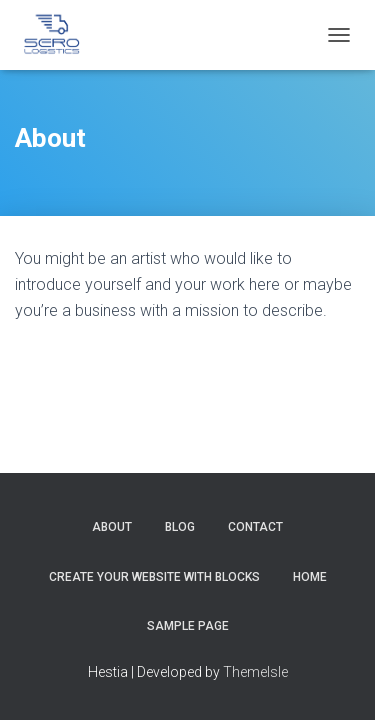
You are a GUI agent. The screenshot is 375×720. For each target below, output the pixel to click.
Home (310, 577)
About (112, 527)
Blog (180, 527)
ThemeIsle (255, 672)
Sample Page (188, 626)
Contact (255, 527)
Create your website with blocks (154, 577)
